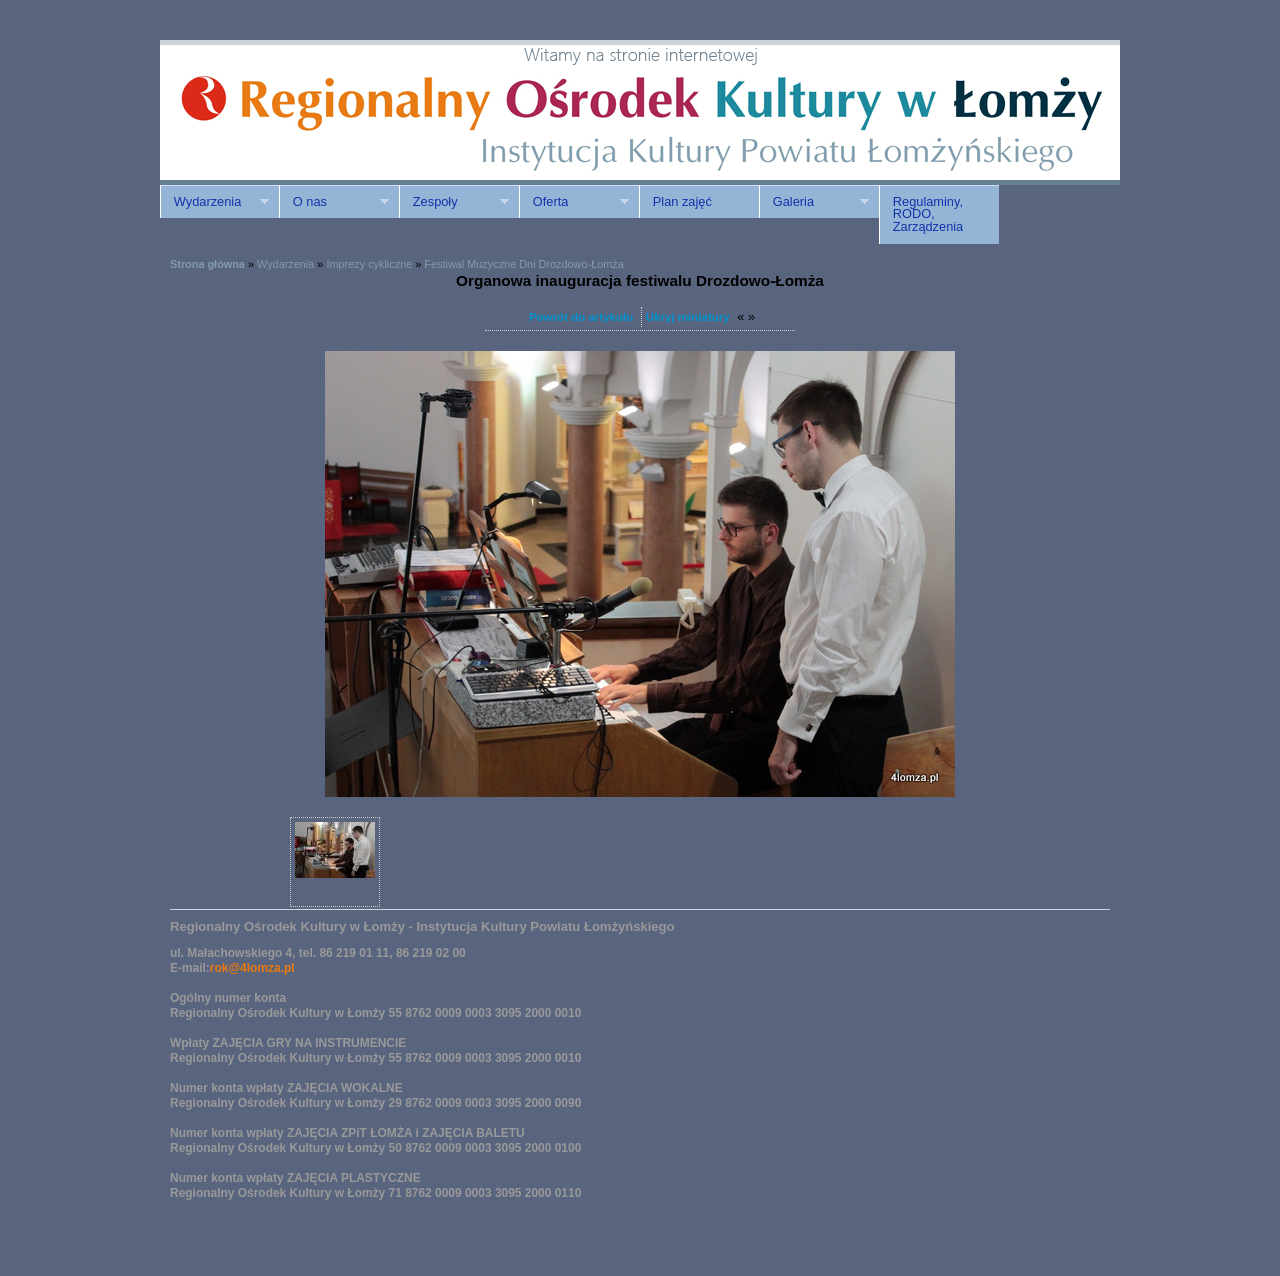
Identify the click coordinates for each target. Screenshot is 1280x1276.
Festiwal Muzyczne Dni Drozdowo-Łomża (523, 264)
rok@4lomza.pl (252, 968)
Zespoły (454, 202)
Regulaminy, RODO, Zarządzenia (928, 214)
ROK (330, 112)
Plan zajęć (682, 201)
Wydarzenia (214, 202)
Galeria (814, 202)
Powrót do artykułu (581, 317)
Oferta (574, 202)
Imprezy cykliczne (369, 264)
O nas (334, 202)
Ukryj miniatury (688, 317)
